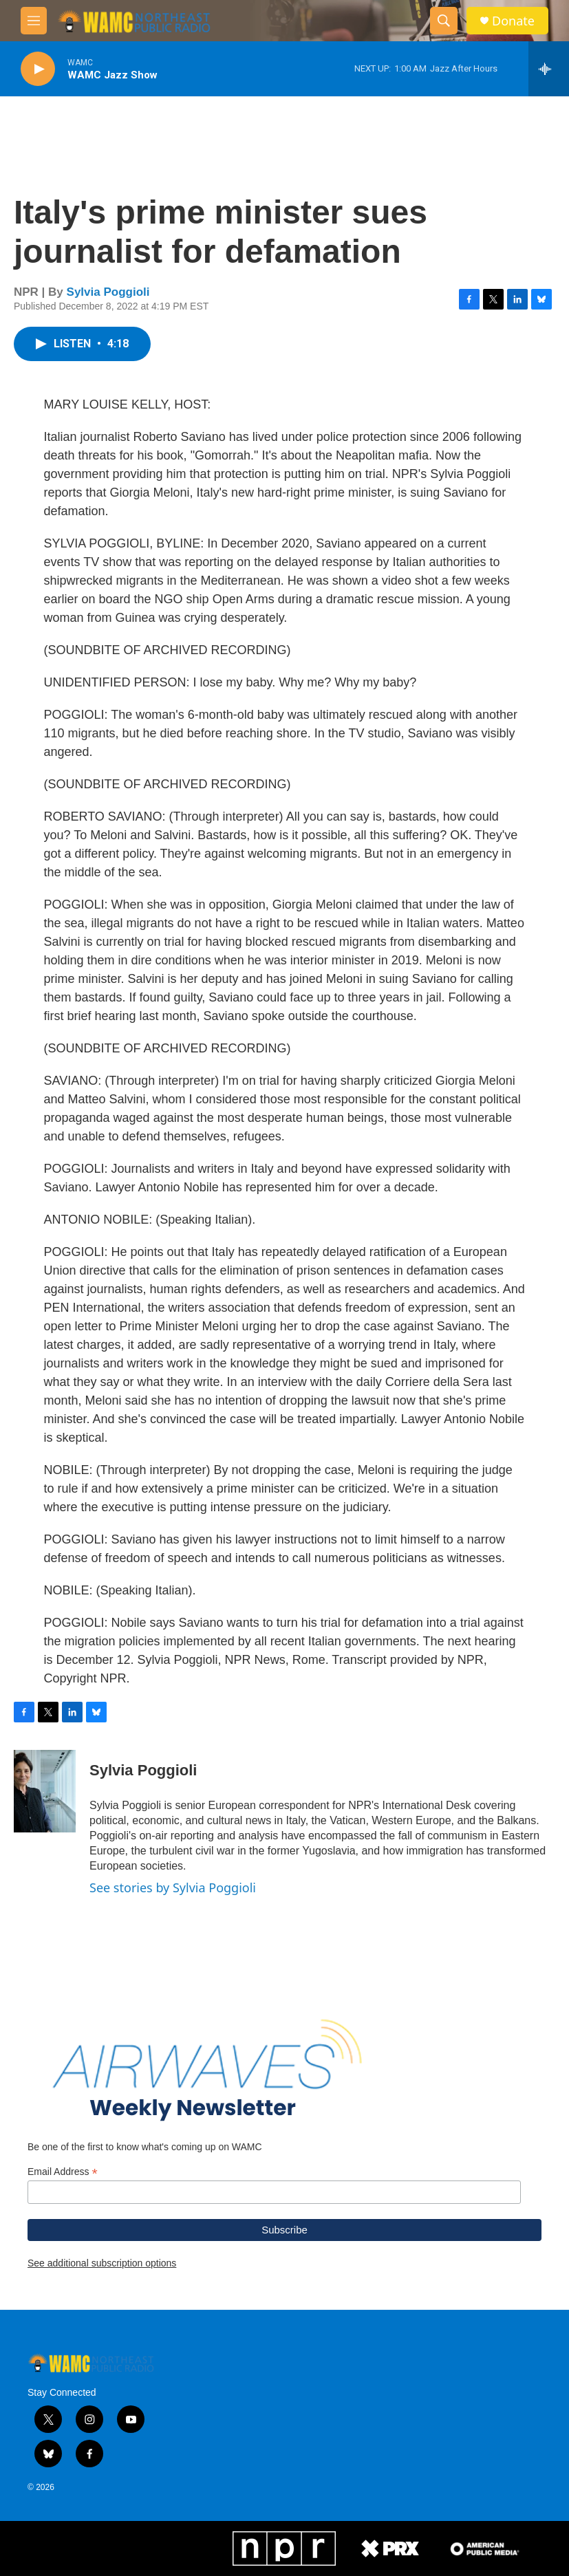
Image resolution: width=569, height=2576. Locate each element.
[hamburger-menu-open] (34, 20)
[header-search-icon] (444, 20)
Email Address (63, 2171)
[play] (38, 69)
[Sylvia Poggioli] (45, 1791)
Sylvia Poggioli (108, 292)
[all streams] (548, 68)
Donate (513, 21)
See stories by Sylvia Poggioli (172, 1887)
